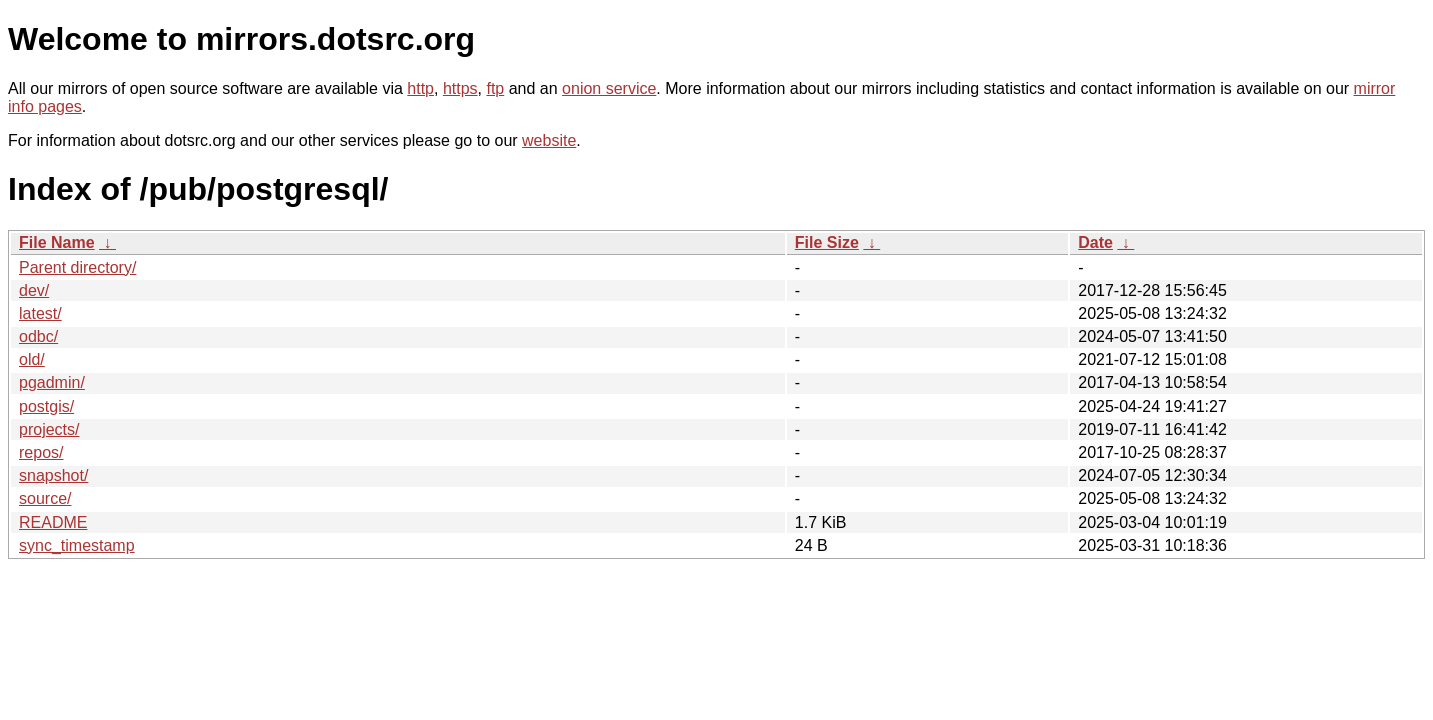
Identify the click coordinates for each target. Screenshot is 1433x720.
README (53, 522)
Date (1095, 242)
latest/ (40, 313)
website (549, 140)
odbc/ (38, 336)
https (460, 88)
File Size (827, 242)
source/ (45, 498)
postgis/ (46, 406)
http (420, 88)
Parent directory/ (77, 267)
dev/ (34, 290)
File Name (57, 242)
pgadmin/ (52, 382)
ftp (495, 88)
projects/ (49, 429)
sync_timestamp (77, 545)
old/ (32, 359)
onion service (609, 88)
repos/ (41, 452)
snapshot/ (53, 475)
